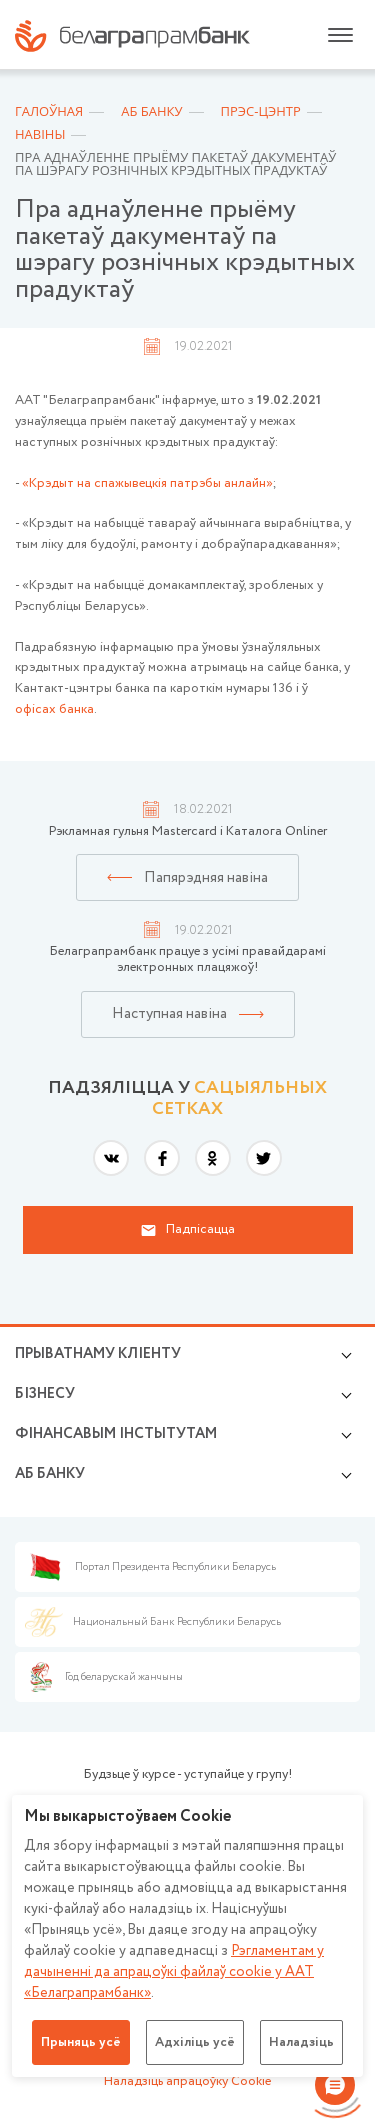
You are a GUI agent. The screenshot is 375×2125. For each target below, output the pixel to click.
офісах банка (54, 709)
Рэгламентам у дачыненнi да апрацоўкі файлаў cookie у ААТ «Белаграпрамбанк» (174, 1972)
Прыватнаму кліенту (98, 1354)
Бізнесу (45, 1394)
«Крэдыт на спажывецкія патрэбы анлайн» (147, 483)
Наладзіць (301, 2042)
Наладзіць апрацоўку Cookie (187, 2081)
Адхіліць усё (195, 2042)
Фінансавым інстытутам (116, 1434)
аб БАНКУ (50, 1474)
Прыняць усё (81, 2042)
